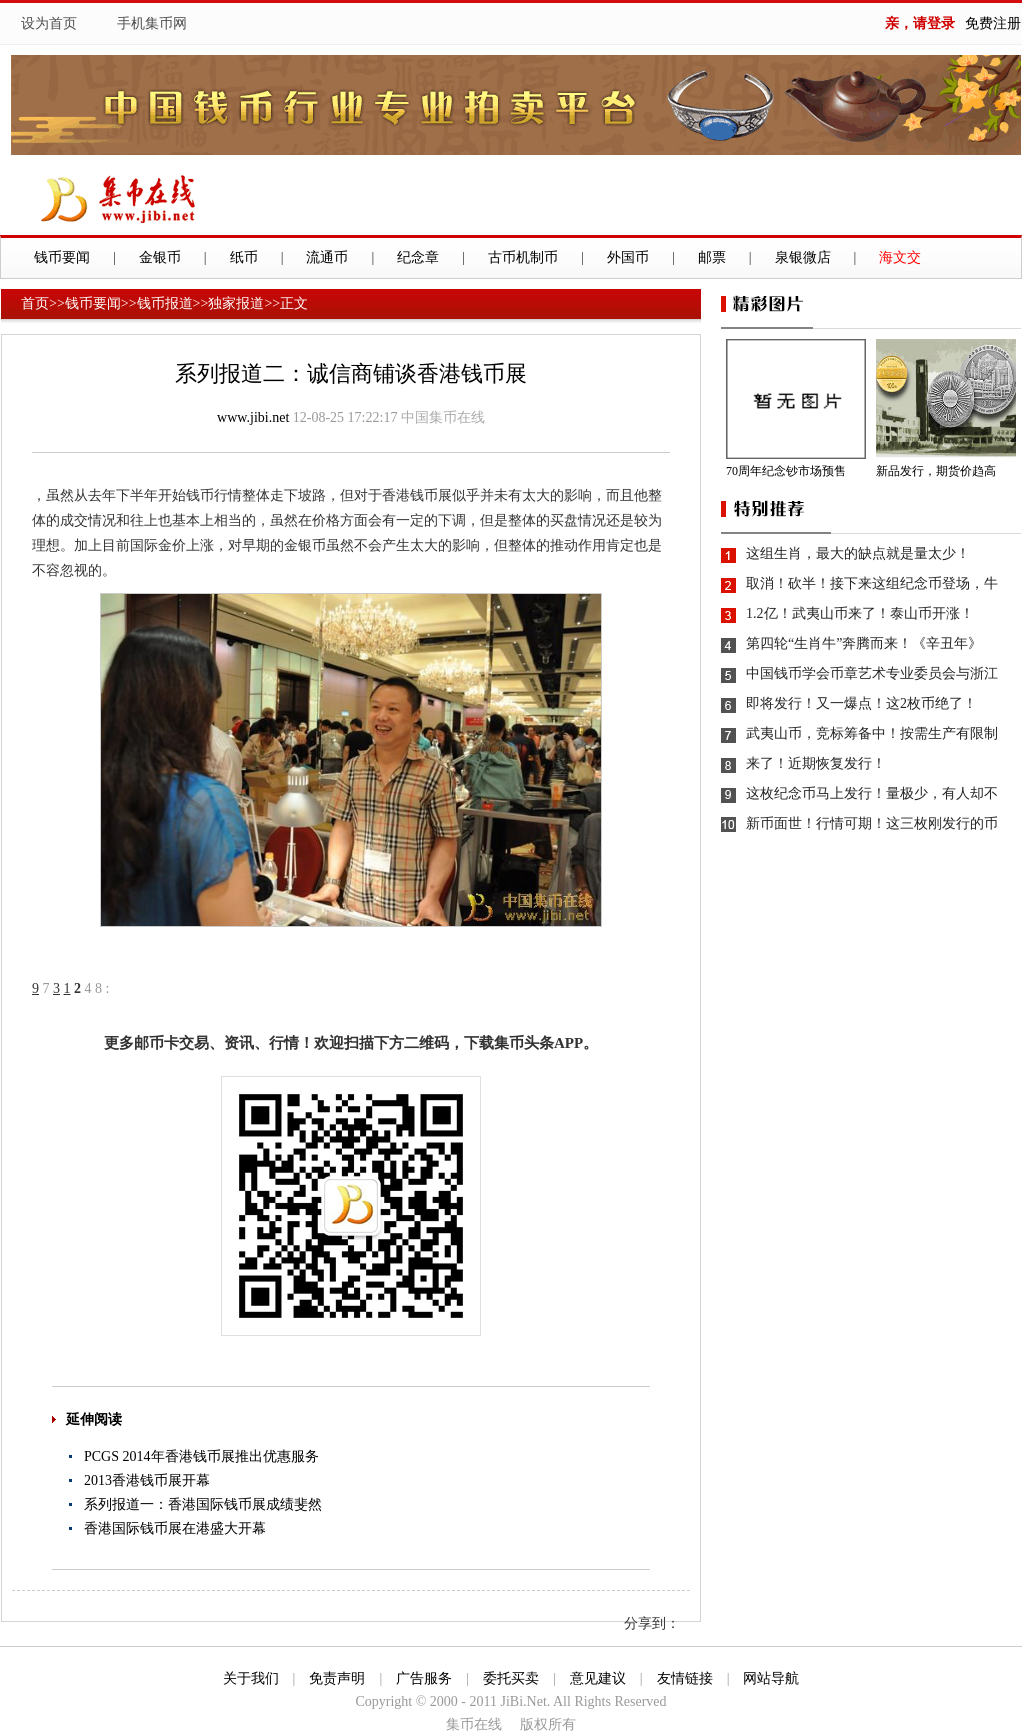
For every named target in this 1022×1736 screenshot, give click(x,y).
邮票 (712, 257)
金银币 (160, 257)
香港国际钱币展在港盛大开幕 (175, 1528)
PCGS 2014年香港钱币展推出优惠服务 (201, 1456)
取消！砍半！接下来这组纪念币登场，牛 (872, 583)
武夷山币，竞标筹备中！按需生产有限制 (872, 733)
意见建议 (598, 1678)
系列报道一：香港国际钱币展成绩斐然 (203, 1504)
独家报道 (236, 303)
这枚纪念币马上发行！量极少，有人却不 (872, 793)
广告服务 (424, 1678)
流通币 (327, 257)
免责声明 (337, 1678)
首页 (35, 303)
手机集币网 (152, 23)
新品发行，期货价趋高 (936, 471)
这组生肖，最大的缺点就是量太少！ (858, 553)
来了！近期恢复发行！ (816, 763)
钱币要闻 (62, 257)
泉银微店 (803, 257)
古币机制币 (523, 257)
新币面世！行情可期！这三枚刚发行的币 (872, 823)
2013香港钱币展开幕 (147, 1480)
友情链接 (685, 1678)
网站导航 (771, 1678)
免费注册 (993, 23)
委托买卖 (511, 1678)
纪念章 (418, 257)
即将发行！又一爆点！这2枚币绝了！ (861, 703)
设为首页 (49, 23)
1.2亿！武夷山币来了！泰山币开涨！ (860, 613)
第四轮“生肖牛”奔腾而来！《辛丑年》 (864, 643)
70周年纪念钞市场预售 (786, 471)
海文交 (900, 257)
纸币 (244, 257)
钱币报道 (165, 303)
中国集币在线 (443, 417)
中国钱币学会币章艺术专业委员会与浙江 (872, 673)
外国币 (628, 257)
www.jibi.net (253, 417)
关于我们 (251, 1678)
